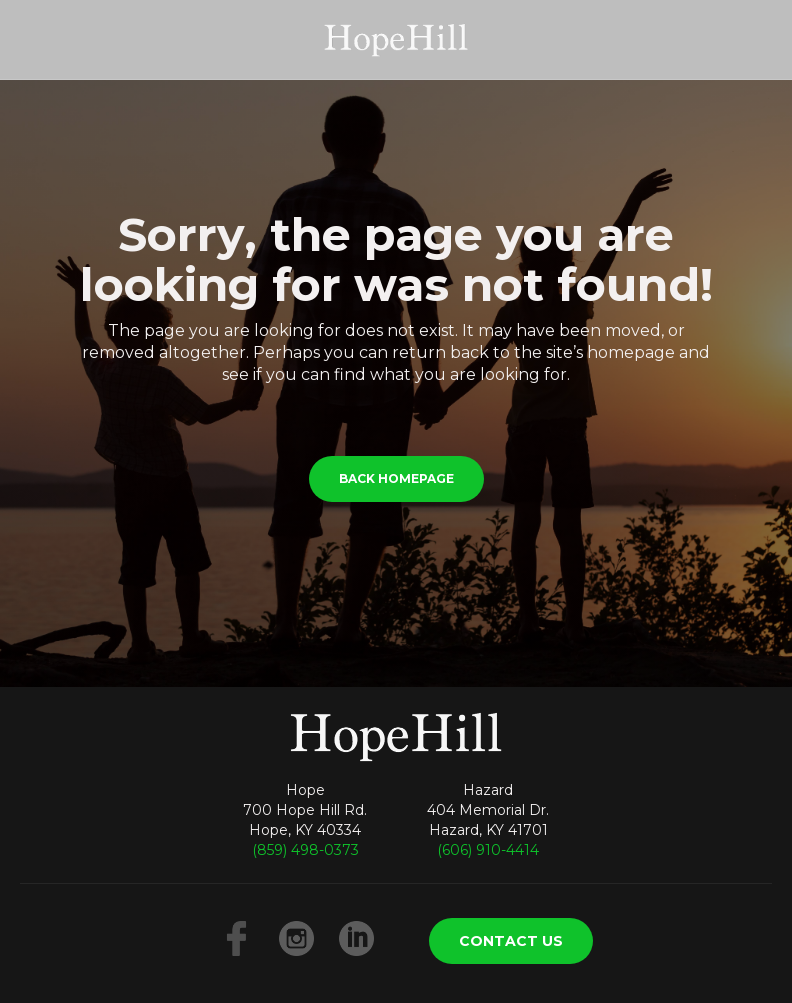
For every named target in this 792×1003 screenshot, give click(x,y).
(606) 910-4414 (488, 850)
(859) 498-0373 (305, 850)
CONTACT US (511, 941)
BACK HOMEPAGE (396, 478)
